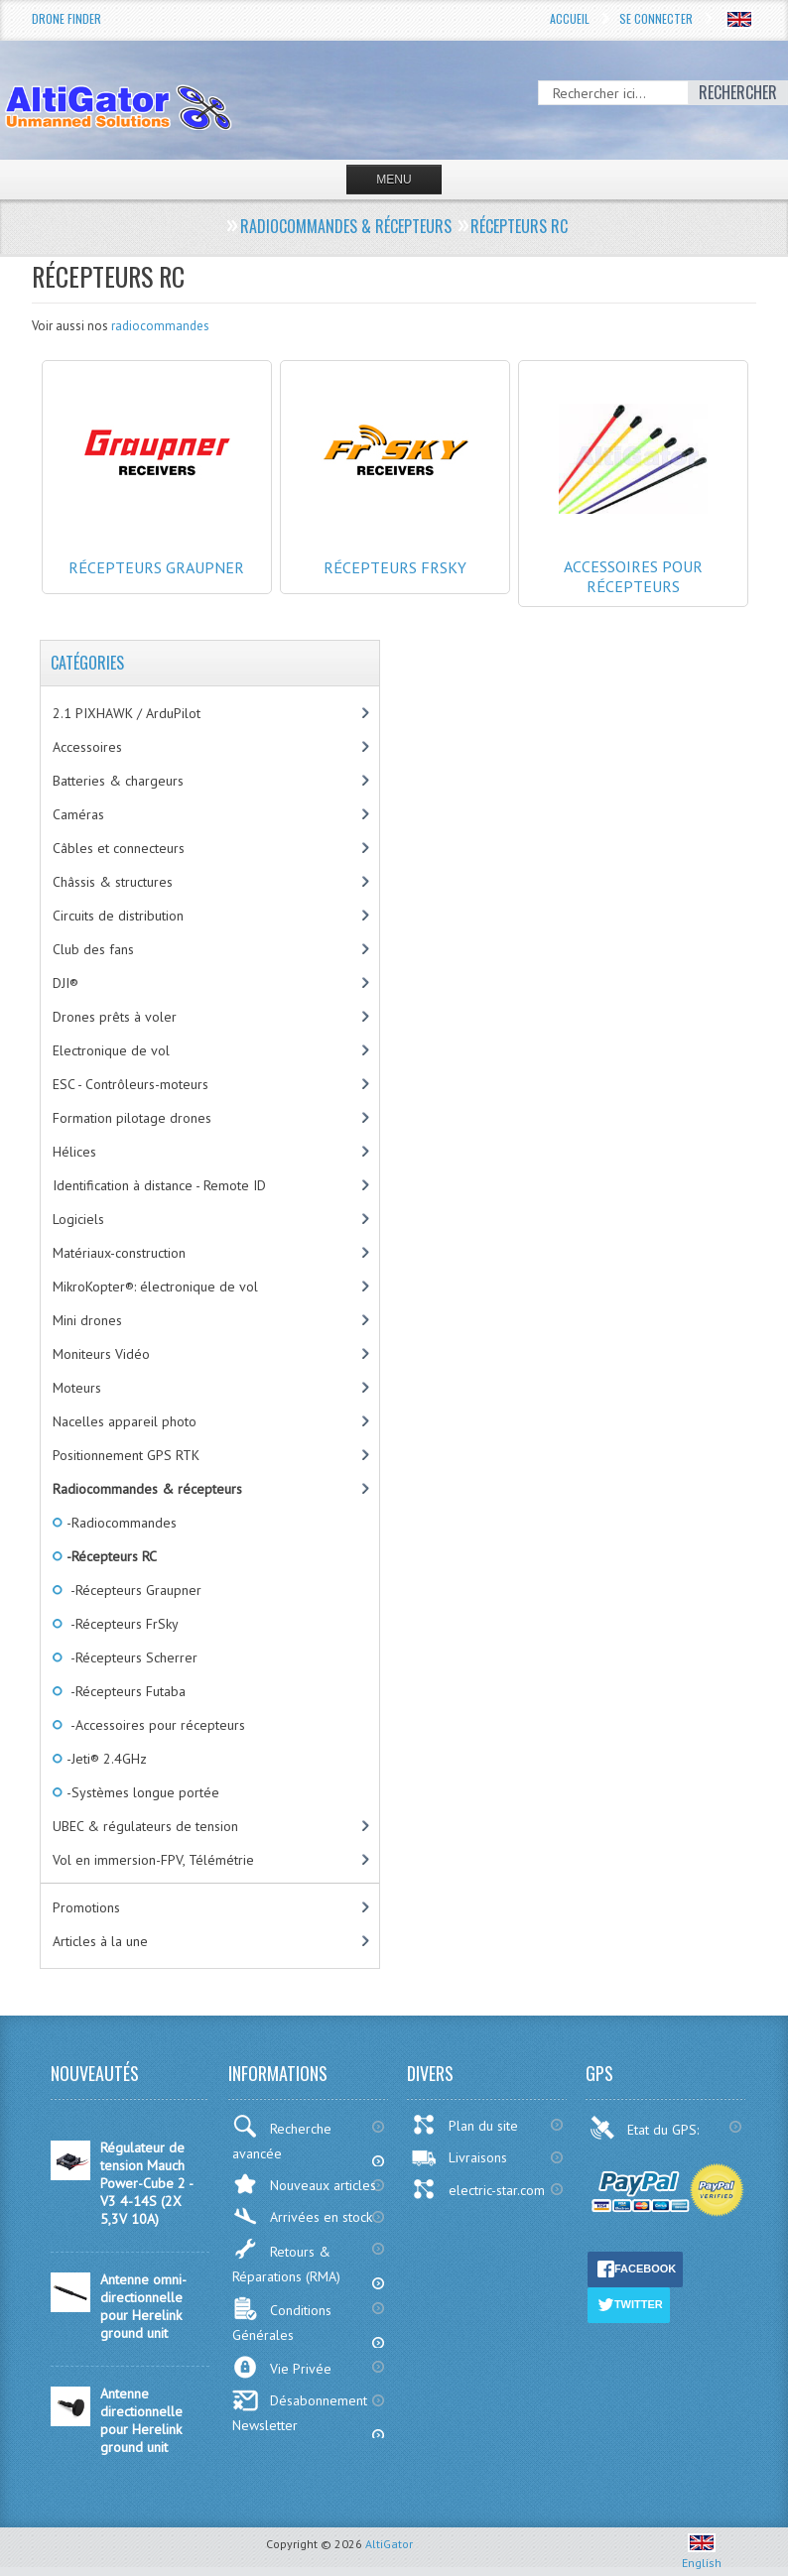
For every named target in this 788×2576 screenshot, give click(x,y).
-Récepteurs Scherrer (130, 1657)
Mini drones (87, 1320)
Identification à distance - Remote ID (159, 1185)
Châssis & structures (113, 882)
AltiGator (389, 2543)
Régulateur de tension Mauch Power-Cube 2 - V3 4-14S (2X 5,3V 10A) (146, 2183)
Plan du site (464, 2125)
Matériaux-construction (119, 1253)
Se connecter (656, 18)
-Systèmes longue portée (141, 1792)
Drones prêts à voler (115, 1017)
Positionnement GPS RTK (126, 1455)
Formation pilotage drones (132, 1118)
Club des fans (93, 949)
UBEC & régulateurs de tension (145, 1826)
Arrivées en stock (302, 2216)
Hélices (74, 1152)
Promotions (86, 1907)
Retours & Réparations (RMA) (286, 2261)
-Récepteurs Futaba (125, 1691)
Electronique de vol (111, 1050)
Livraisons (459, 2157)
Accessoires (87, 747)
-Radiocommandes (120, 1523)
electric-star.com (478, 2189)
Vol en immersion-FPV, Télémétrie (153, 1860)
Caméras (78, 814)
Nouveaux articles (304, 2183)
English (702, 2555)
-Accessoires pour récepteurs (154, 1725)
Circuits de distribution (118, 915)
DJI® (65, 983)
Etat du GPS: (646, 2128)
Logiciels (78, 1219)
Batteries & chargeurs (118, 781)
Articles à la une (100, 1941)
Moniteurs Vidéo (101, 1354)
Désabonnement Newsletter (299, 2412)
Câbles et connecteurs (119, 848)
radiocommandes (160, 325)
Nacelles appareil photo (125, 1421)
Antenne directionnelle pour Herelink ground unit (141, 2420)
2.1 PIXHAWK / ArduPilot (126, 713)
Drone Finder (66, 18)
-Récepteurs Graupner (132, 1590)
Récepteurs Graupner (157, 547)
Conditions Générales (281, 2320)
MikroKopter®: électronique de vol (155, 1286)
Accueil (570, 18)
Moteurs (77, 1388)
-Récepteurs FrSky (121, 1624)
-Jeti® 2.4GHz (105, 1759)
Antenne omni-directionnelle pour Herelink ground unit (143, 2306)
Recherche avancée (281, 2138)
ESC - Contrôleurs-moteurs (130, 1084)
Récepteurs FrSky (395, 547)
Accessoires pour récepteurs (633, 547)
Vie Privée (281, 2367)
